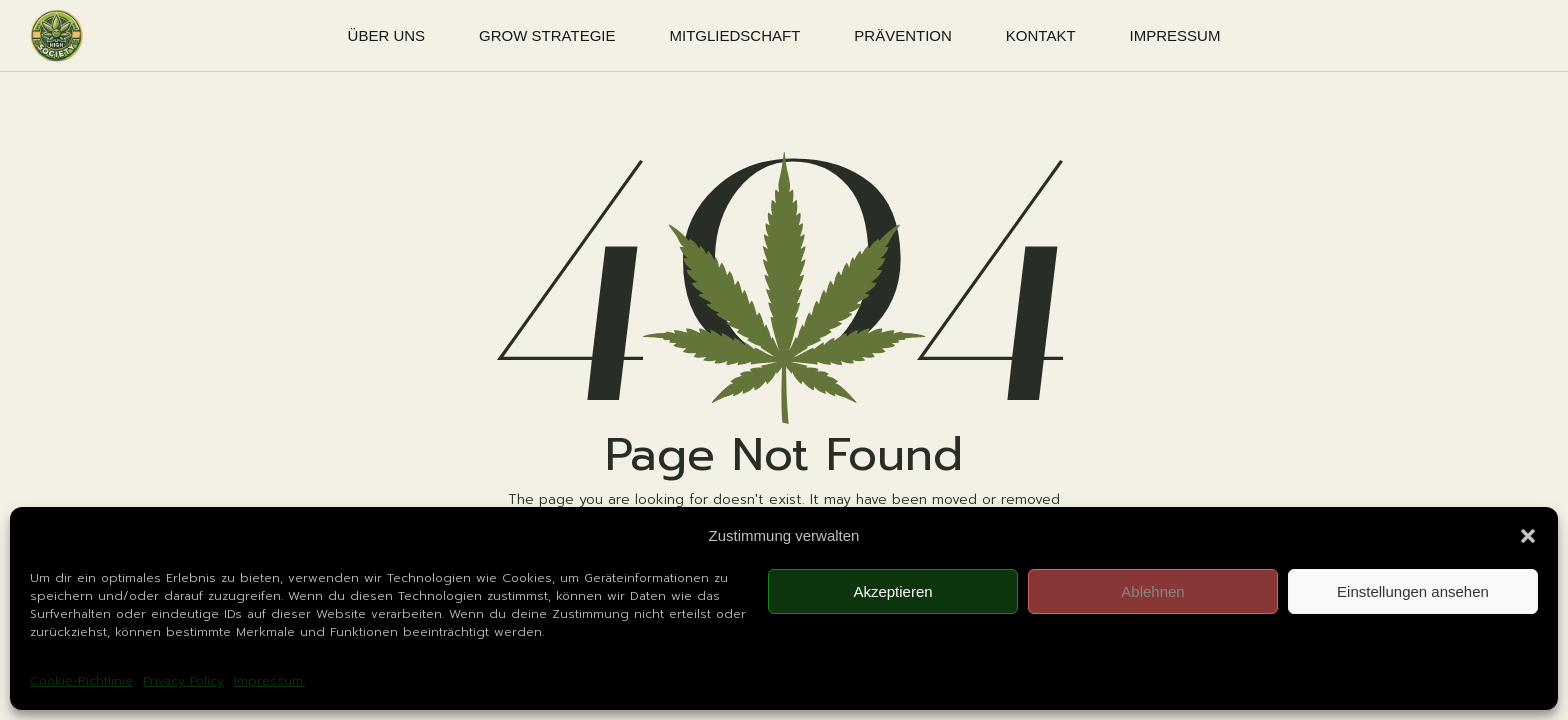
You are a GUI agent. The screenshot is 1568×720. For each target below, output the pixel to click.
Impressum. (269, 681)
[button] (1528, 536)
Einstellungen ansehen (1413, 591)
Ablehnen (1152, 591)
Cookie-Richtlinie (81, 681)
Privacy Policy (183, 681)
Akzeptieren (892, 591)
